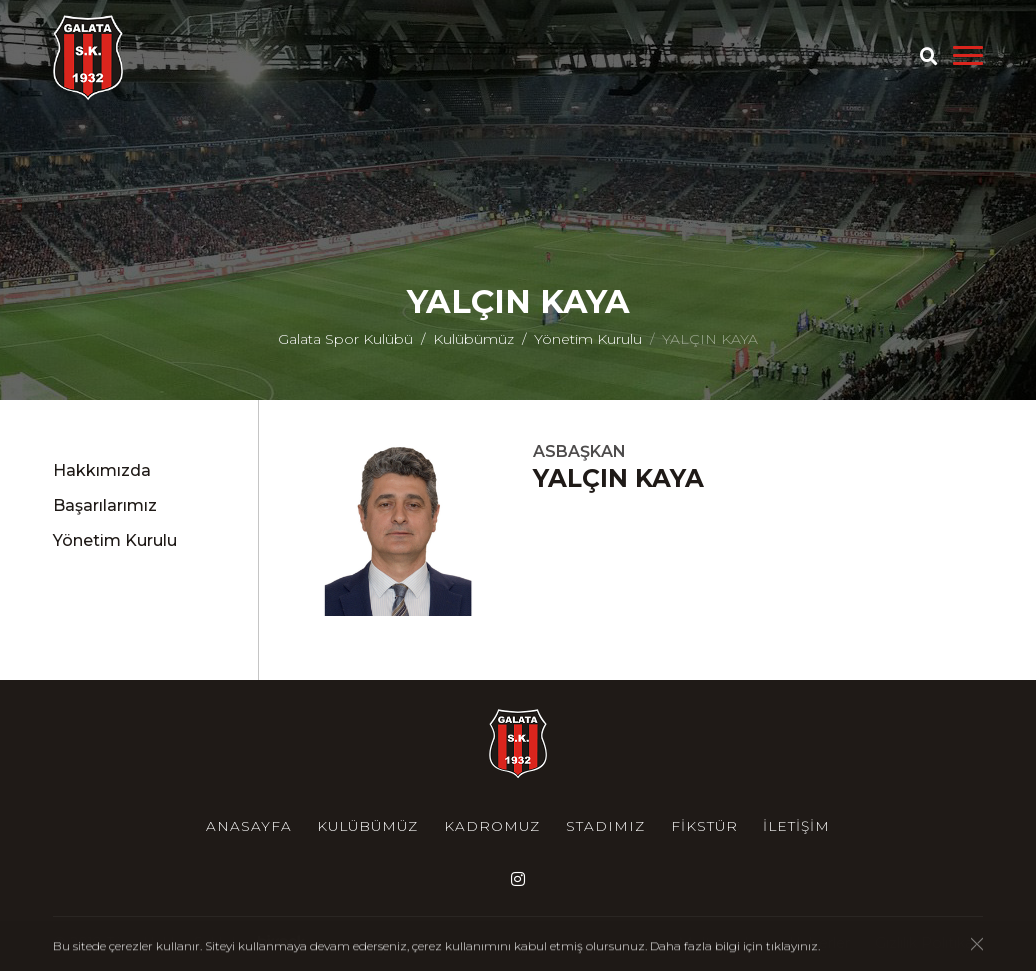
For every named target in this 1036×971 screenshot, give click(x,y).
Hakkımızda (102, 470)
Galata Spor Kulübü (345, 339)
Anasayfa (249, 826)
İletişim (796, 826)
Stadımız (605, 826)
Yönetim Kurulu (588, 339)
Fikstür (704, 826)
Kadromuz (492, 826)
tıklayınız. (793, 946)
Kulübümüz (473, 339)
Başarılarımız (105, 505)
